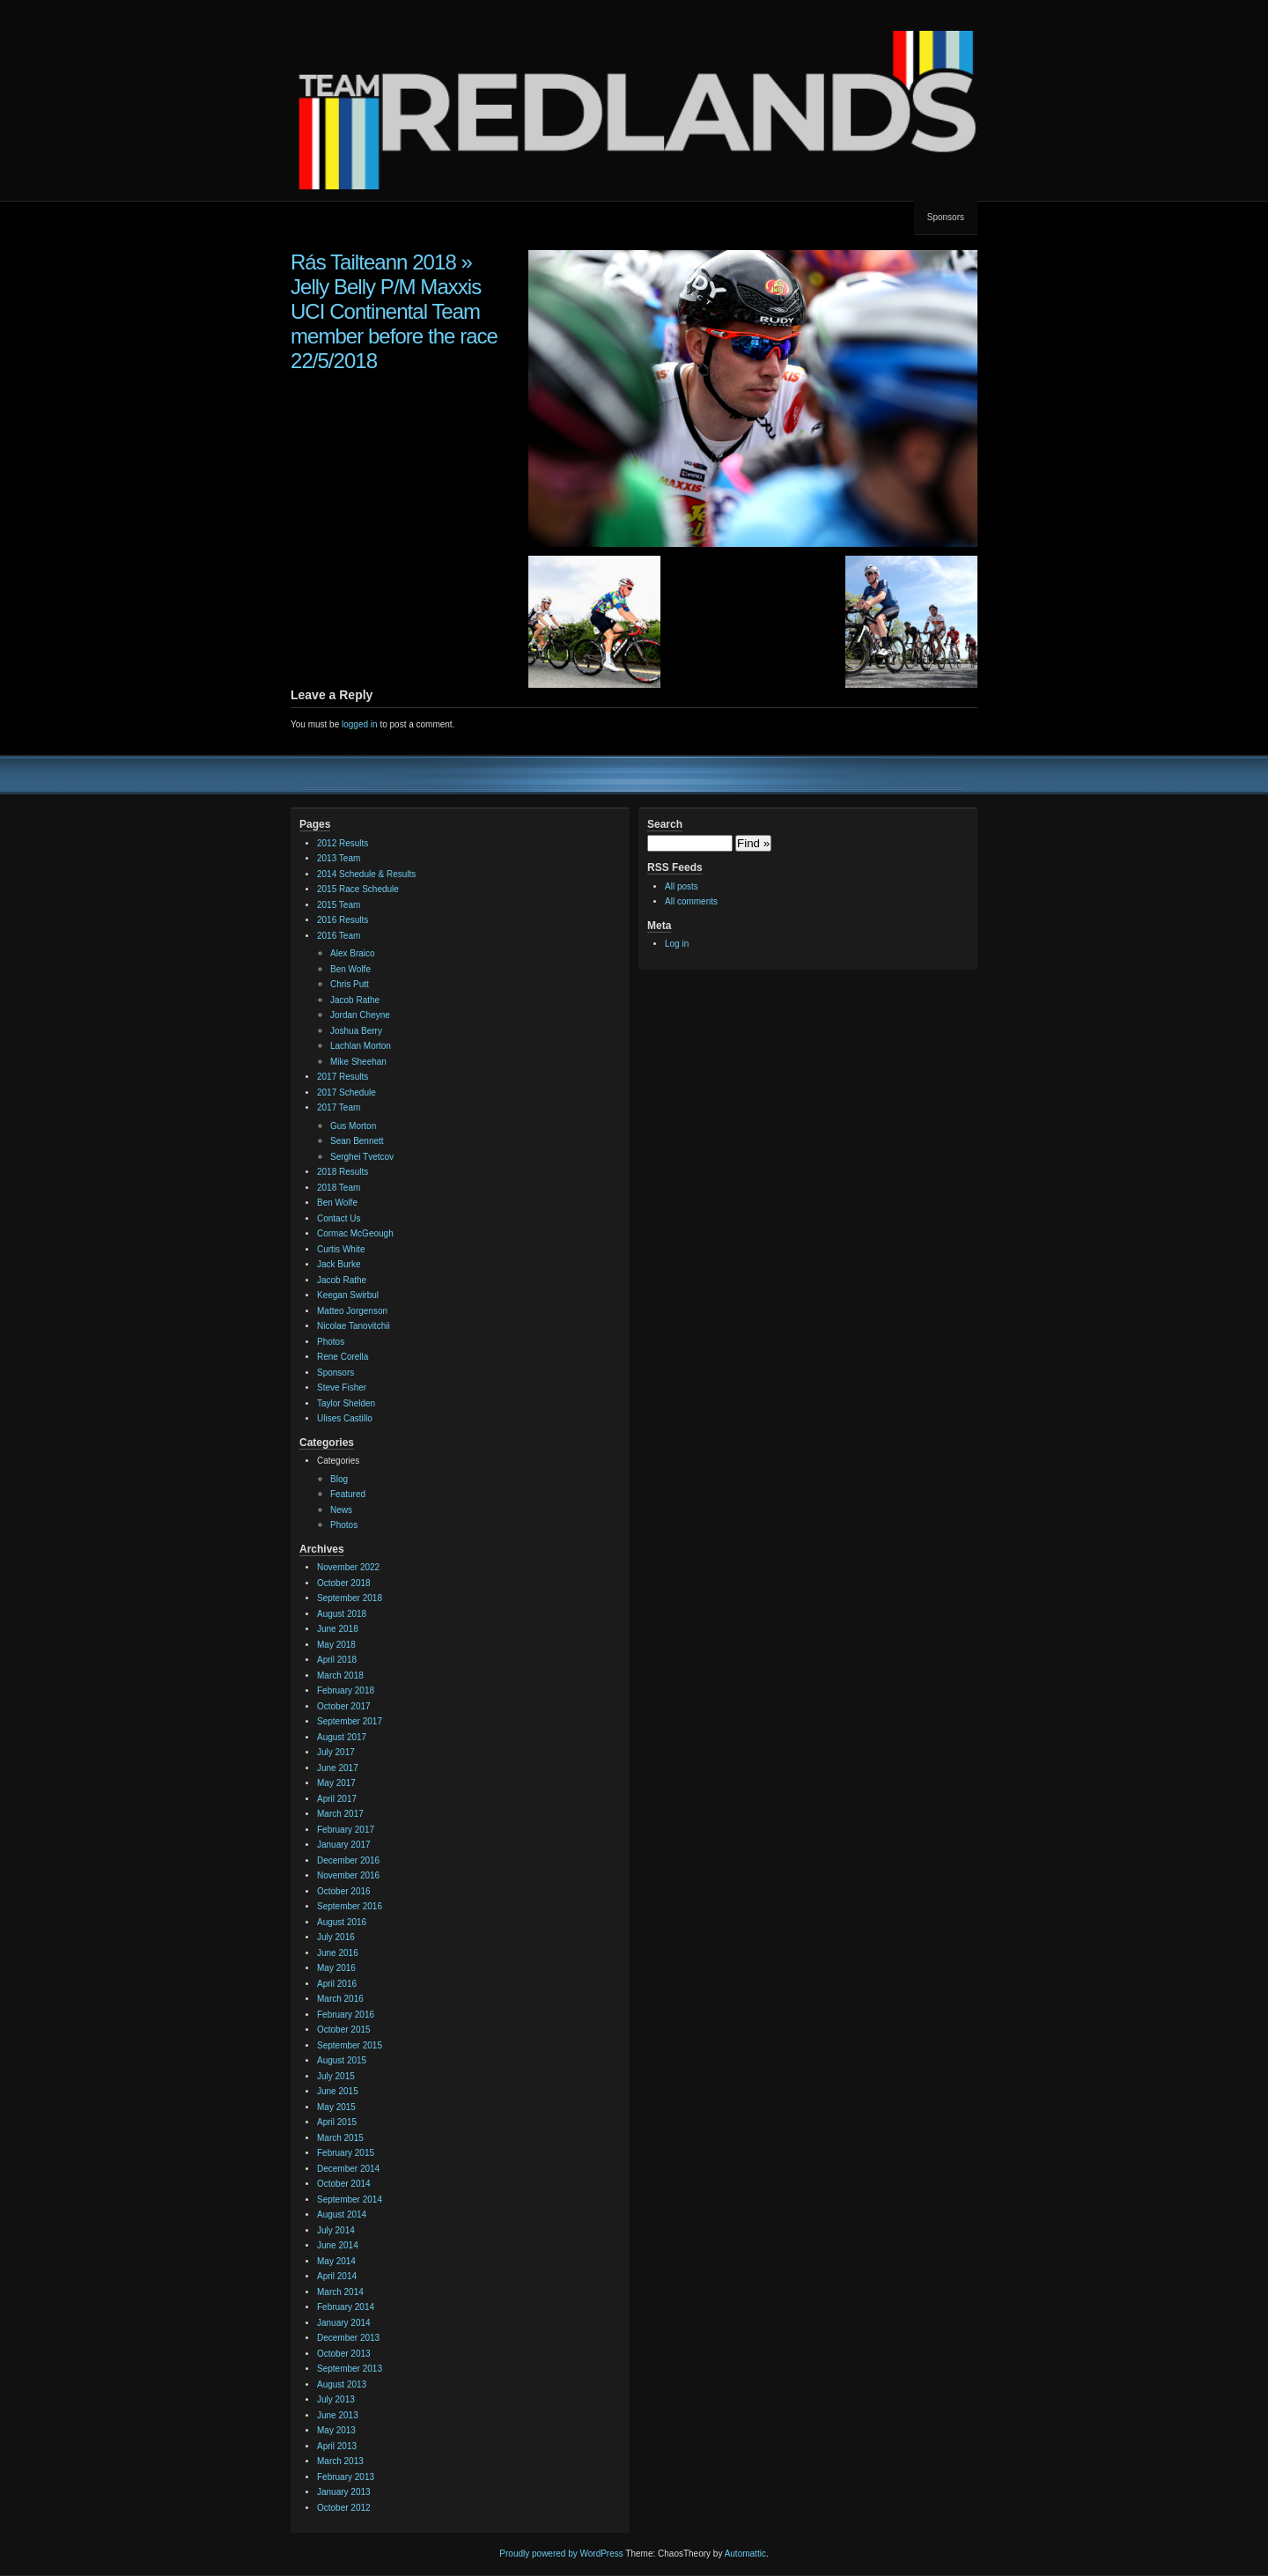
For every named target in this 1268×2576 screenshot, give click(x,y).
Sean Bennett (357, 1141)
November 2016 (348, 1875)
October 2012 (344, 2508)
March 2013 (340, 2461)
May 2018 (336, 1645)
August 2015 (341, 2060)
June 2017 (337, 1768)
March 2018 (340, 1675)
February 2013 (345, 2477)
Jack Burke (338, 1264)
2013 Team (338, 858)
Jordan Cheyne (360, 1015)
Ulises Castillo (344, 1418)
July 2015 (336, 2076)
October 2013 (344, 2353)
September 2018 (349, 1598)
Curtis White (341, 1249)
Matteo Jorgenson (352, 1311)
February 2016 (345, 2014)
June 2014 (337, 2245)
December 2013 (348, 2338)
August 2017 (341, 1737)
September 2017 (349, 1721)
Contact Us (338, 1218)
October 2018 (344, 1583)
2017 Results (342, 1076)
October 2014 (344, 2183)
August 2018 (341, 1614)
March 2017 (340, 1814)
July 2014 (336, 2230)
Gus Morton (353, 1126)
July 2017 (336, 1752)
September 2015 (349, 2045)
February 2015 (345, 2153)
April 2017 (337, 1799)
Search (664, 824)
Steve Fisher (341, 1387)
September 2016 (349, 1906)
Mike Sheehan (358, 1062)
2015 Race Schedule (358, 889)
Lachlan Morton (360, 1046)
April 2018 (337, 1659)
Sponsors (945, 217)
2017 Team (338, 1107)
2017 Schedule (346, 1092)
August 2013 (341, 2384)
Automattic (745, 2553)
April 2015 (337, 2122)
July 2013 (336, 2399)
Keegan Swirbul (348, 1295)
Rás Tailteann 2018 (373, 262)
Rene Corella (342, 1357)
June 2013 (337, 2415)
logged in (360, 724)
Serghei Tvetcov (362, 1157)
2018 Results (342, 1172)
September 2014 (349, 2199)
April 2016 (337, 1984)
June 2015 (337, 2091)
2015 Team (338, 905)
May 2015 (336, 2107)
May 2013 (336, 2430)
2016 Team (338, 936)
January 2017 (344, 1844)
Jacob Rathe (355, 1000)
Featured (347, 1494)
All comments (691, 901)
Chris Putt (349, 984)
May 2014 (336, 2261)
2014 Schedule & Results (366, 874)
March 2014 (340, 2292)
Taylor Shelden (346, 1403)
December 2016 (348, 1860)
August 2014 (341, 2214)
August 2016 (341, 1922)
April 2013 (337, 2446)
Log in (677, 943)
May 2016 (336, 1968)
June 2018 (337, 1629)
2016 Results (342, 920)
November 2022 (348, 1567)
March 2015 (340, 2138)
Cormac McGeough (355, 1233)
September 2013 (349, 2368)
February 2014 (345, 2307)
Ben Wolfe (350, 969)
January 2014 (344, 2323)
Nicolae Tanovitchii (353, 1326)
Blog (339, 1479)
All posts (681, 886)
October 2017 (344, 1706)
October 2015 (344, 2029)
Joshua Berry (356, 1031)
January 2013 (344, 2492)
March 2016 (340, 1999)
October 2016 (344, 1891)
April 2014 (337, 2276)
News (341, 1510)
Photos (330, 1342)
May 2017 (336, 1783)
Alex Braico (352, 953)
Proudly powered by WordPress (561, 2553)
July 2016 (336, 1937)
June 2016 (337, 1953)
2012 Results (342, 843)
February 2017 (345, 1829)
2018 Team (338, 1187)
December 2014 (348, 2169)
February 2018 (345, 1690)
